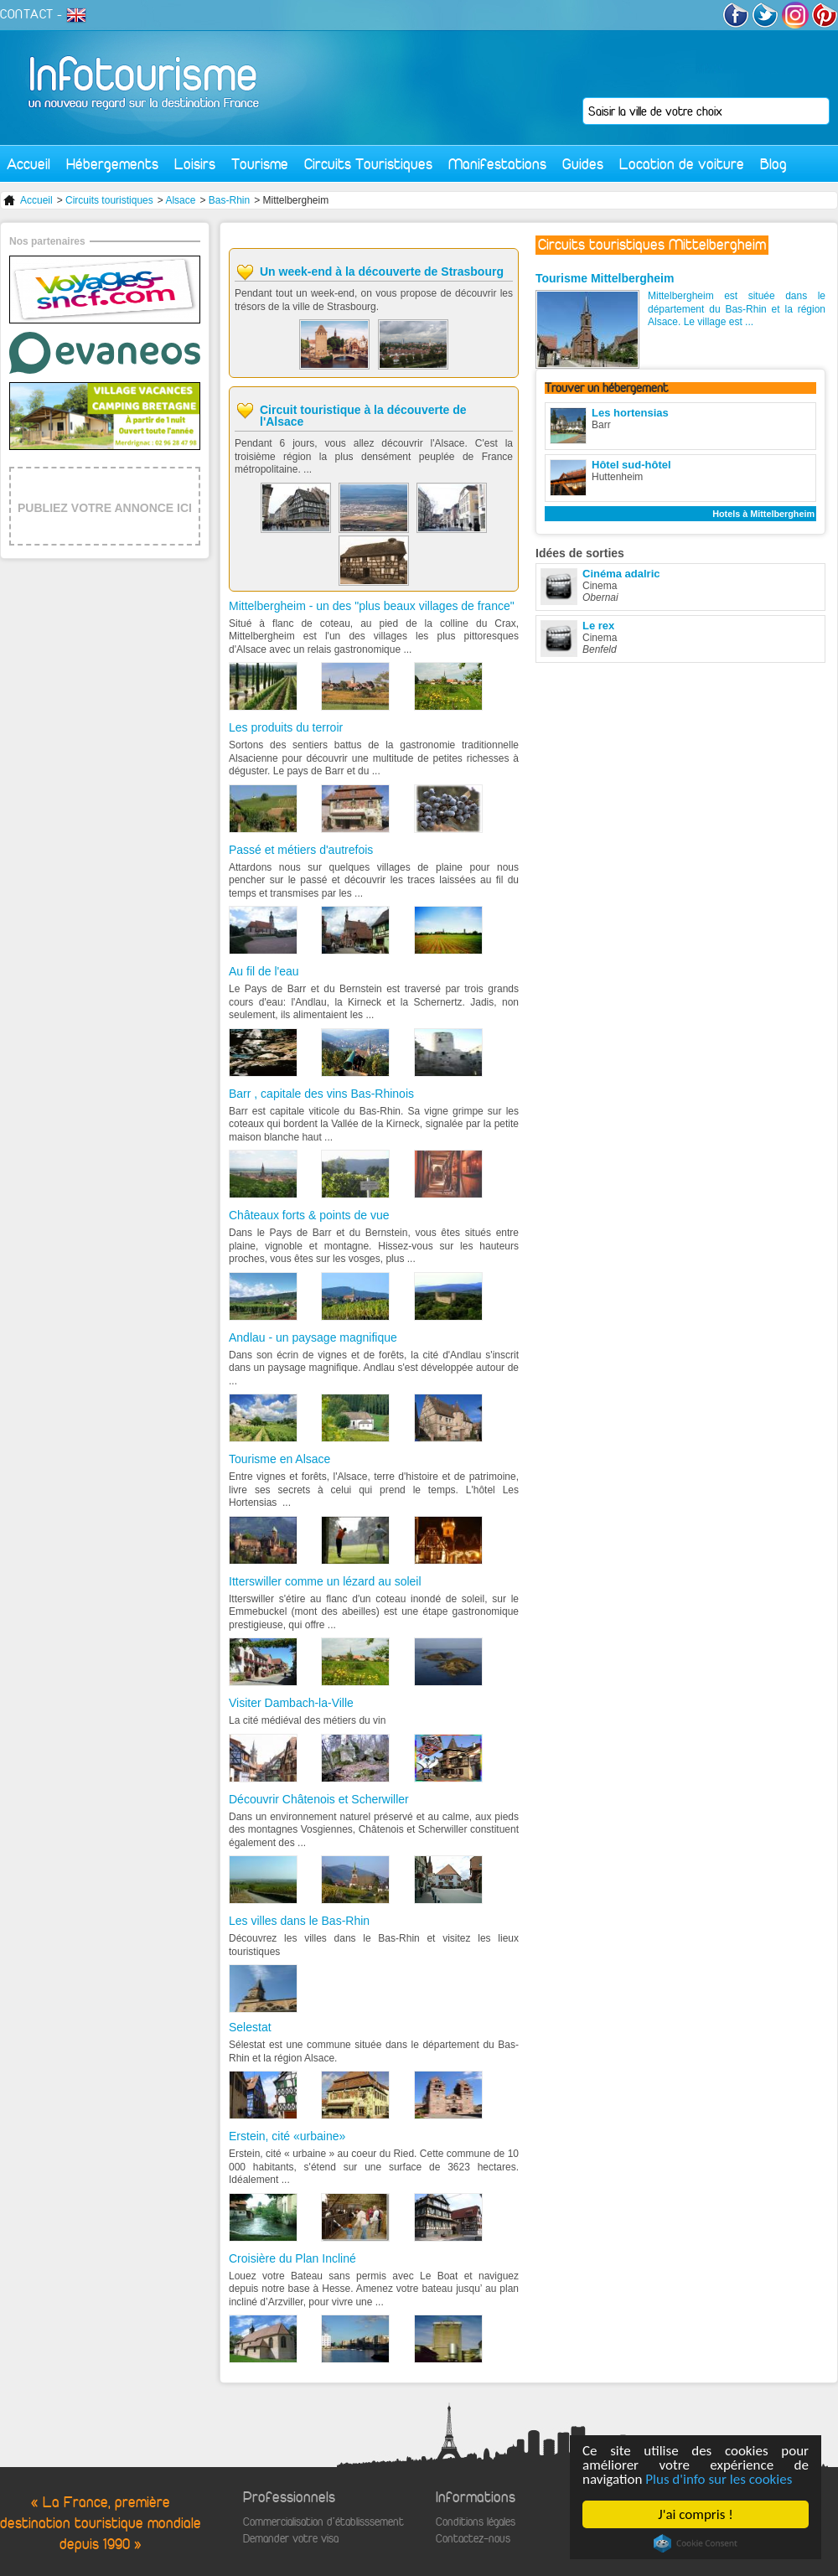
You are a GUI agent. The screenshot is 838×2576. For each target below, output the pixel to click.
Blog (773, 164)
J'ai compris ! (695, 2514)
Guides (582, 164)
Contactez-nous (473, 2539)
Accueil (28, 164)
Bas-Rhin (229, 200)
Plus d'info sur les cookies (718, 2479)
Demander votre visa (291, 2539)
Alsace (180, 200)
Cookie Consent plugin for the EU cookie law (695, 2543)
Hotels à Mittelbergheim (763, 514)
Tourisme (259, 164)
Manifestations (497, 164)
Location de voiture (681, 164)
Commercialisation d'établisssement (323, 2522)
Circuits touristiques (109, 200)
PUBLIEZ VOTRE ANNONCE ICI (105, 508)
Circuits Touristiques (368, 164)
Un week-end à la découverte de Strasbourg (382, 271)
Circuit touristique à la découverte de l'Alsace (363, 415)
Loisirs (194, 164)
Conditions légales (475, 2522)
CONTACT (27, 14)
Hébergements (112, 164)
